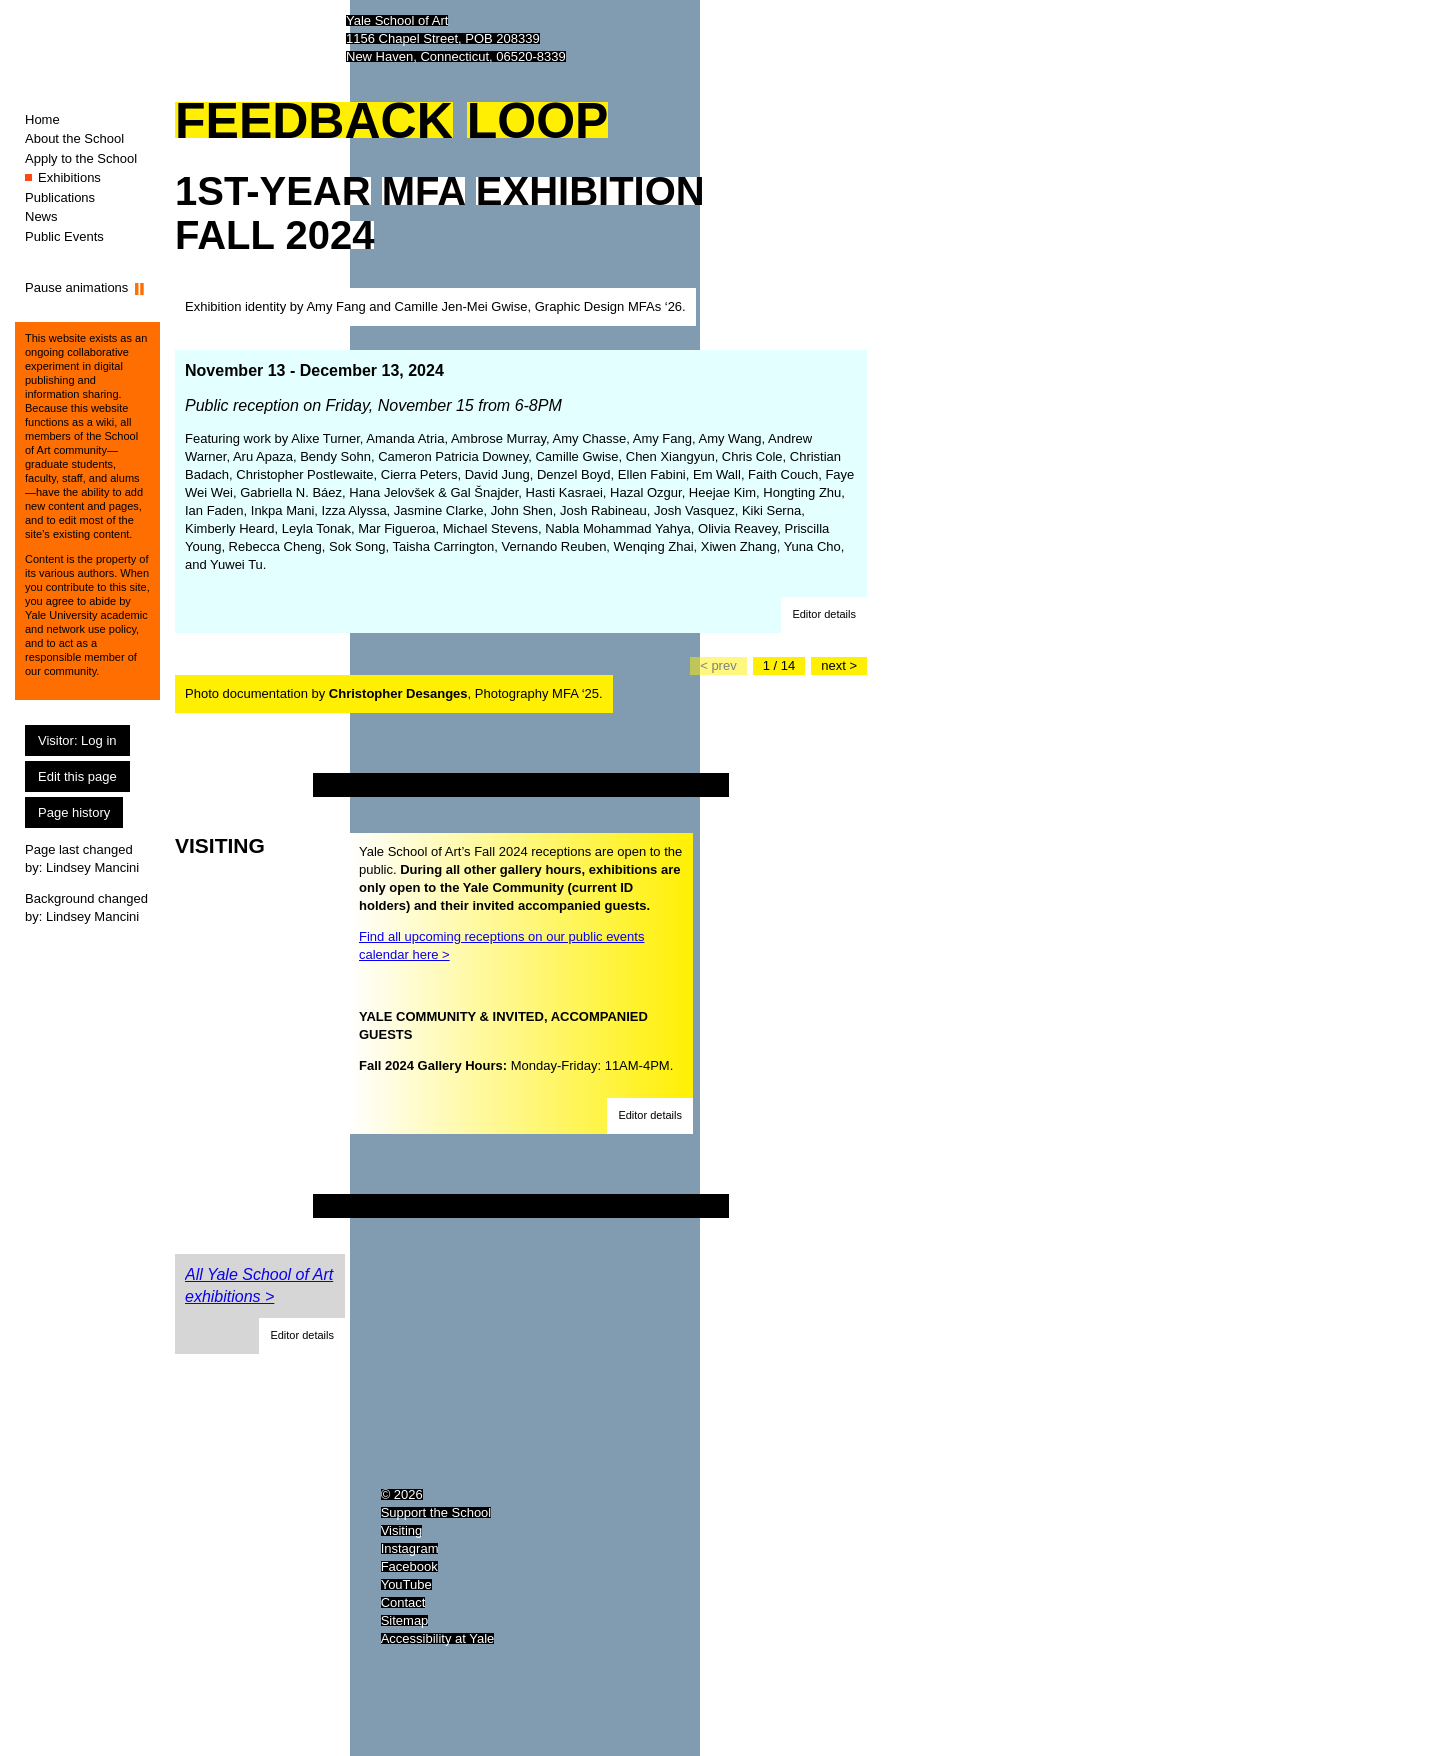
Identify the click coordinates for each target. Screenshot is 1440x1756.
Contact (403, 1602)
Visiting (402, 1530)
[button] (824, 615)
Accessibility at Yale (438, 1638)
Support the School (436, 1512)
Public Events (64, 236)
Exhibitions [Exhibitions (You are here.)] (69, 177)
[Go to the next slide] (839, 666)
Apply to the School (81, 158)
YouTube (406, 1584)
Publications (60, 197)
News (41, 216)
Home (42, 119)
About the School (74, 138)
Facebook (409, 1566)
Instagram (410, 1548)
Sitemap (405, 1620)
